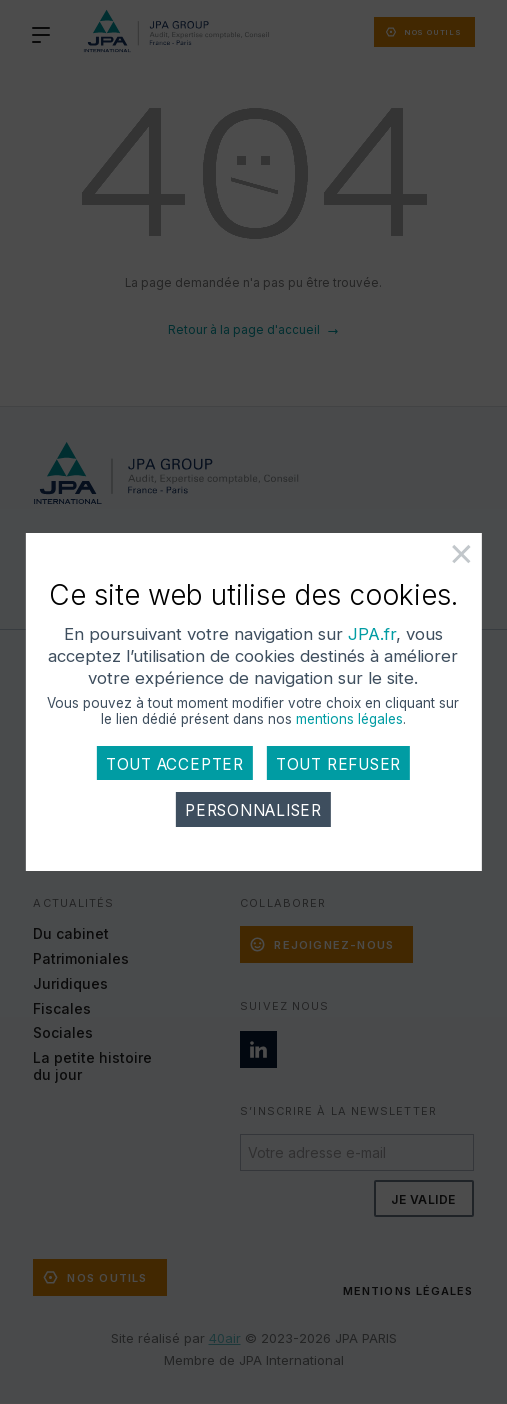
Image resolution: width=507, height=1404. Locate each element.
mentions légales (349, 719)
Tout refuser (338, 764)
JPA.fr (372, 634)
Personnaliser (253, 810)
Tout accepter (175, 764)
